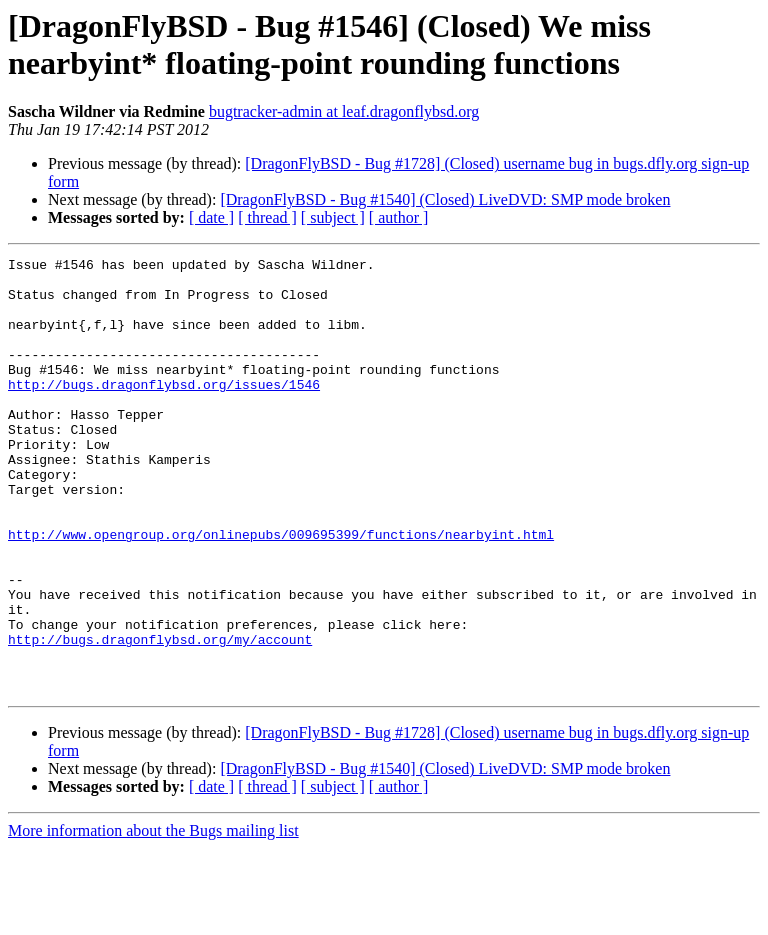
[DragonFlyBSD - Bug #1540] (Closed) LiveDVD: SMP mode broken (445, 199)
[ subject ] (333, 217)
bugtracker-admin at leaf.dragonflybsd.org (344, 111)
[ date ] (211, 217)
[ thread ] (267, 217)
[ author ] (399, 217)
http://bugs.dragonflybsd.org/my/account (160, 717)
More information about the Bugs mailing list (153, 917)
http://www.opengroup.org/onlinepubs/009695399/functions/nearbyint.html (281, 591)
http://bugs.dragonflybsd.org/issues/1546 (164, 411)
